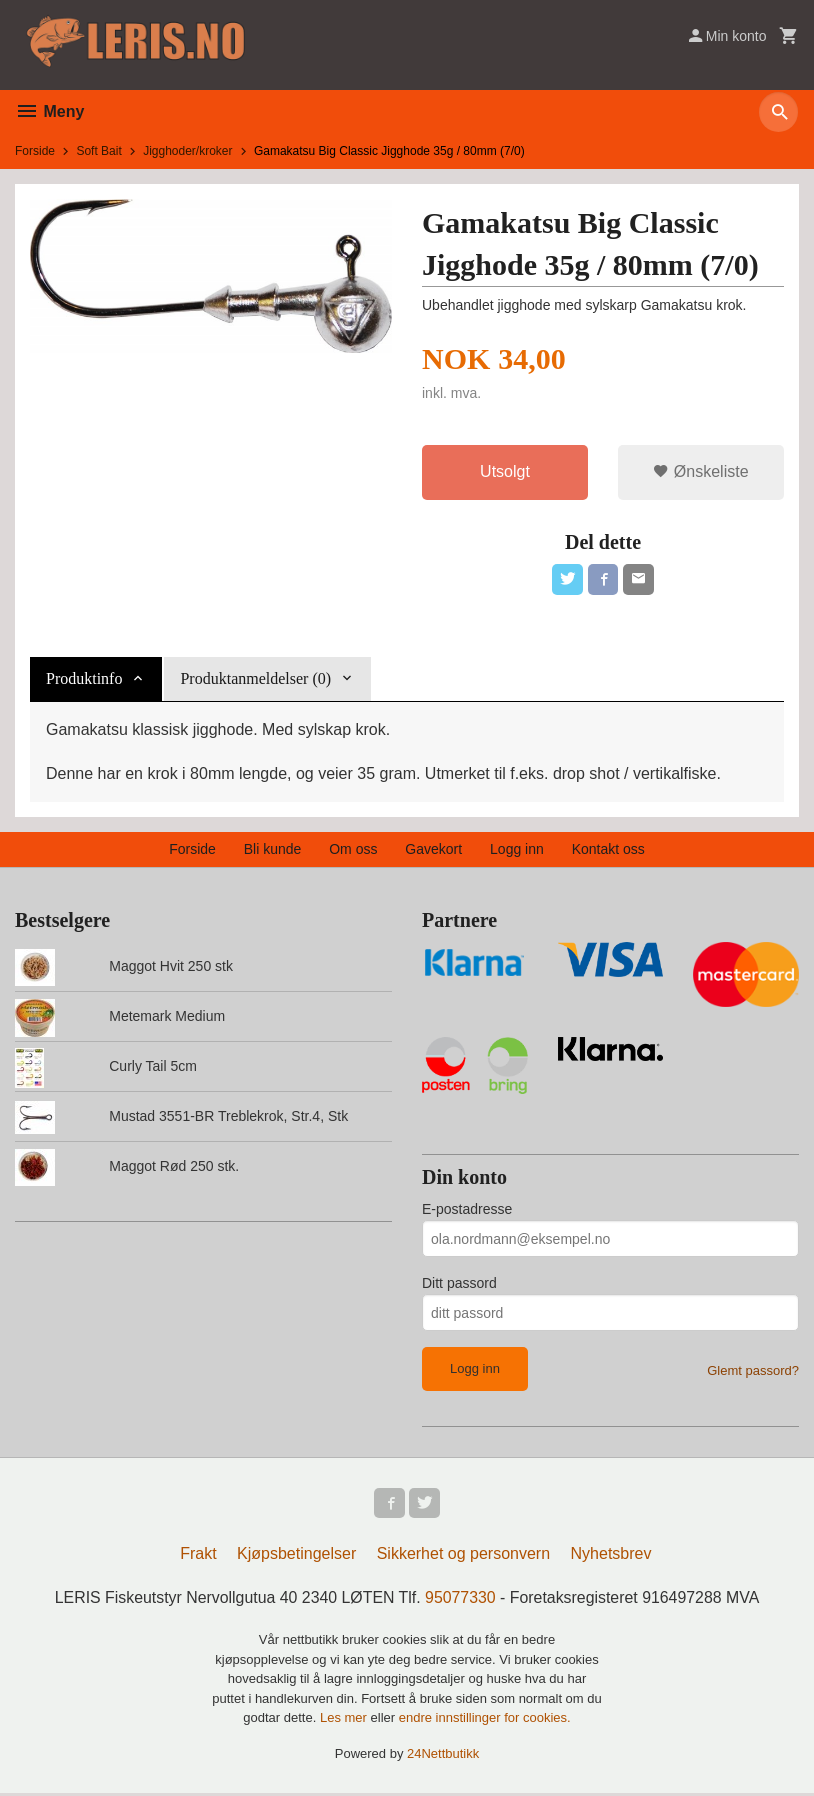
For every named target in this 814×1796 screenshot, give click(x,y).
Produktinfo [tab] (84, 679)
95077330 (460, 1600)
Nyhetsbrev (611, 1556)
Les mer (345, 1720)
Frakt (198, 1556)
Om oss (353, 850)
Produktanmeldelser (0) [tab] (255, 679)
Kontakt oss (608, 850)
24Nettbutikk (443, 1755)
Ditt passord (459, 1284)
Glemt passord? (753, 1371)
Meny (49, 111)
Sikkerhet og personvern (463, 1556)
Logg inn (517, 850)
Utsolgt (505, 471)
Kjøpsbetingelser (296, 1556)
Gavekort (433, 850)
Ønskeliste (700, 471)
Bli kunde (273, 850)
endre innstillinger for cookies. (485, 1720)
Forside (35, 151)
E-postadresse (467, 1210)
